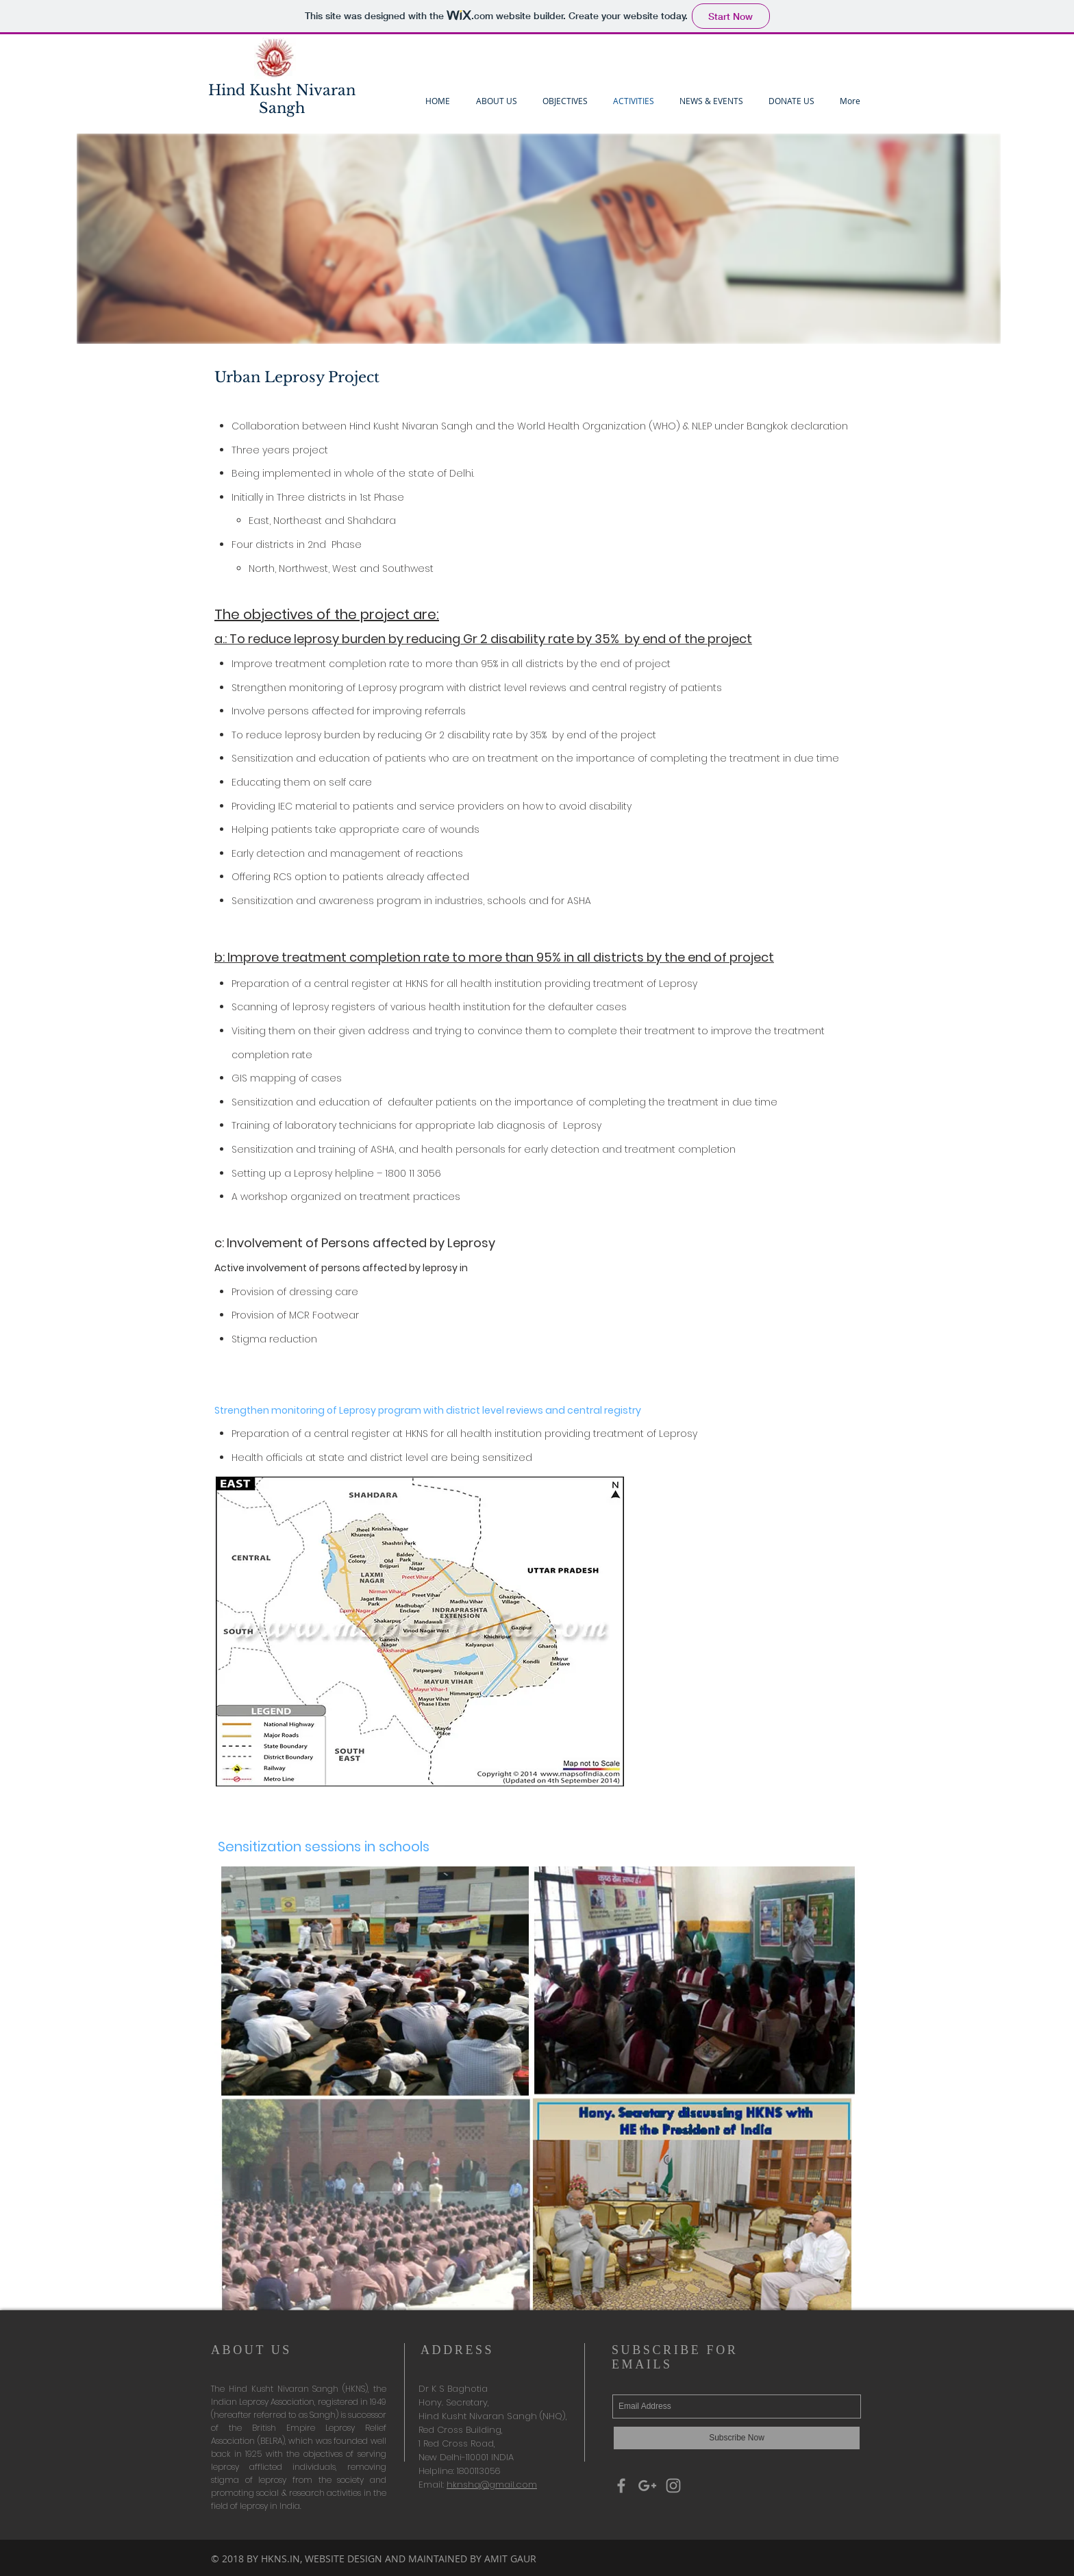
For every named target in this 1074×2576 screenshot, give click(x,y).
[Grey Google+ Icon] (647, 2485)
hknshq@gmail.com (492, 2484)
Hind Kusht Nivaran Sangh (281, 99)
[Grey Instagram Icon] (673, 2485)
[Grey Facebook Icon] (621, 2485)
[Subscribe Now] (736, 2438)
